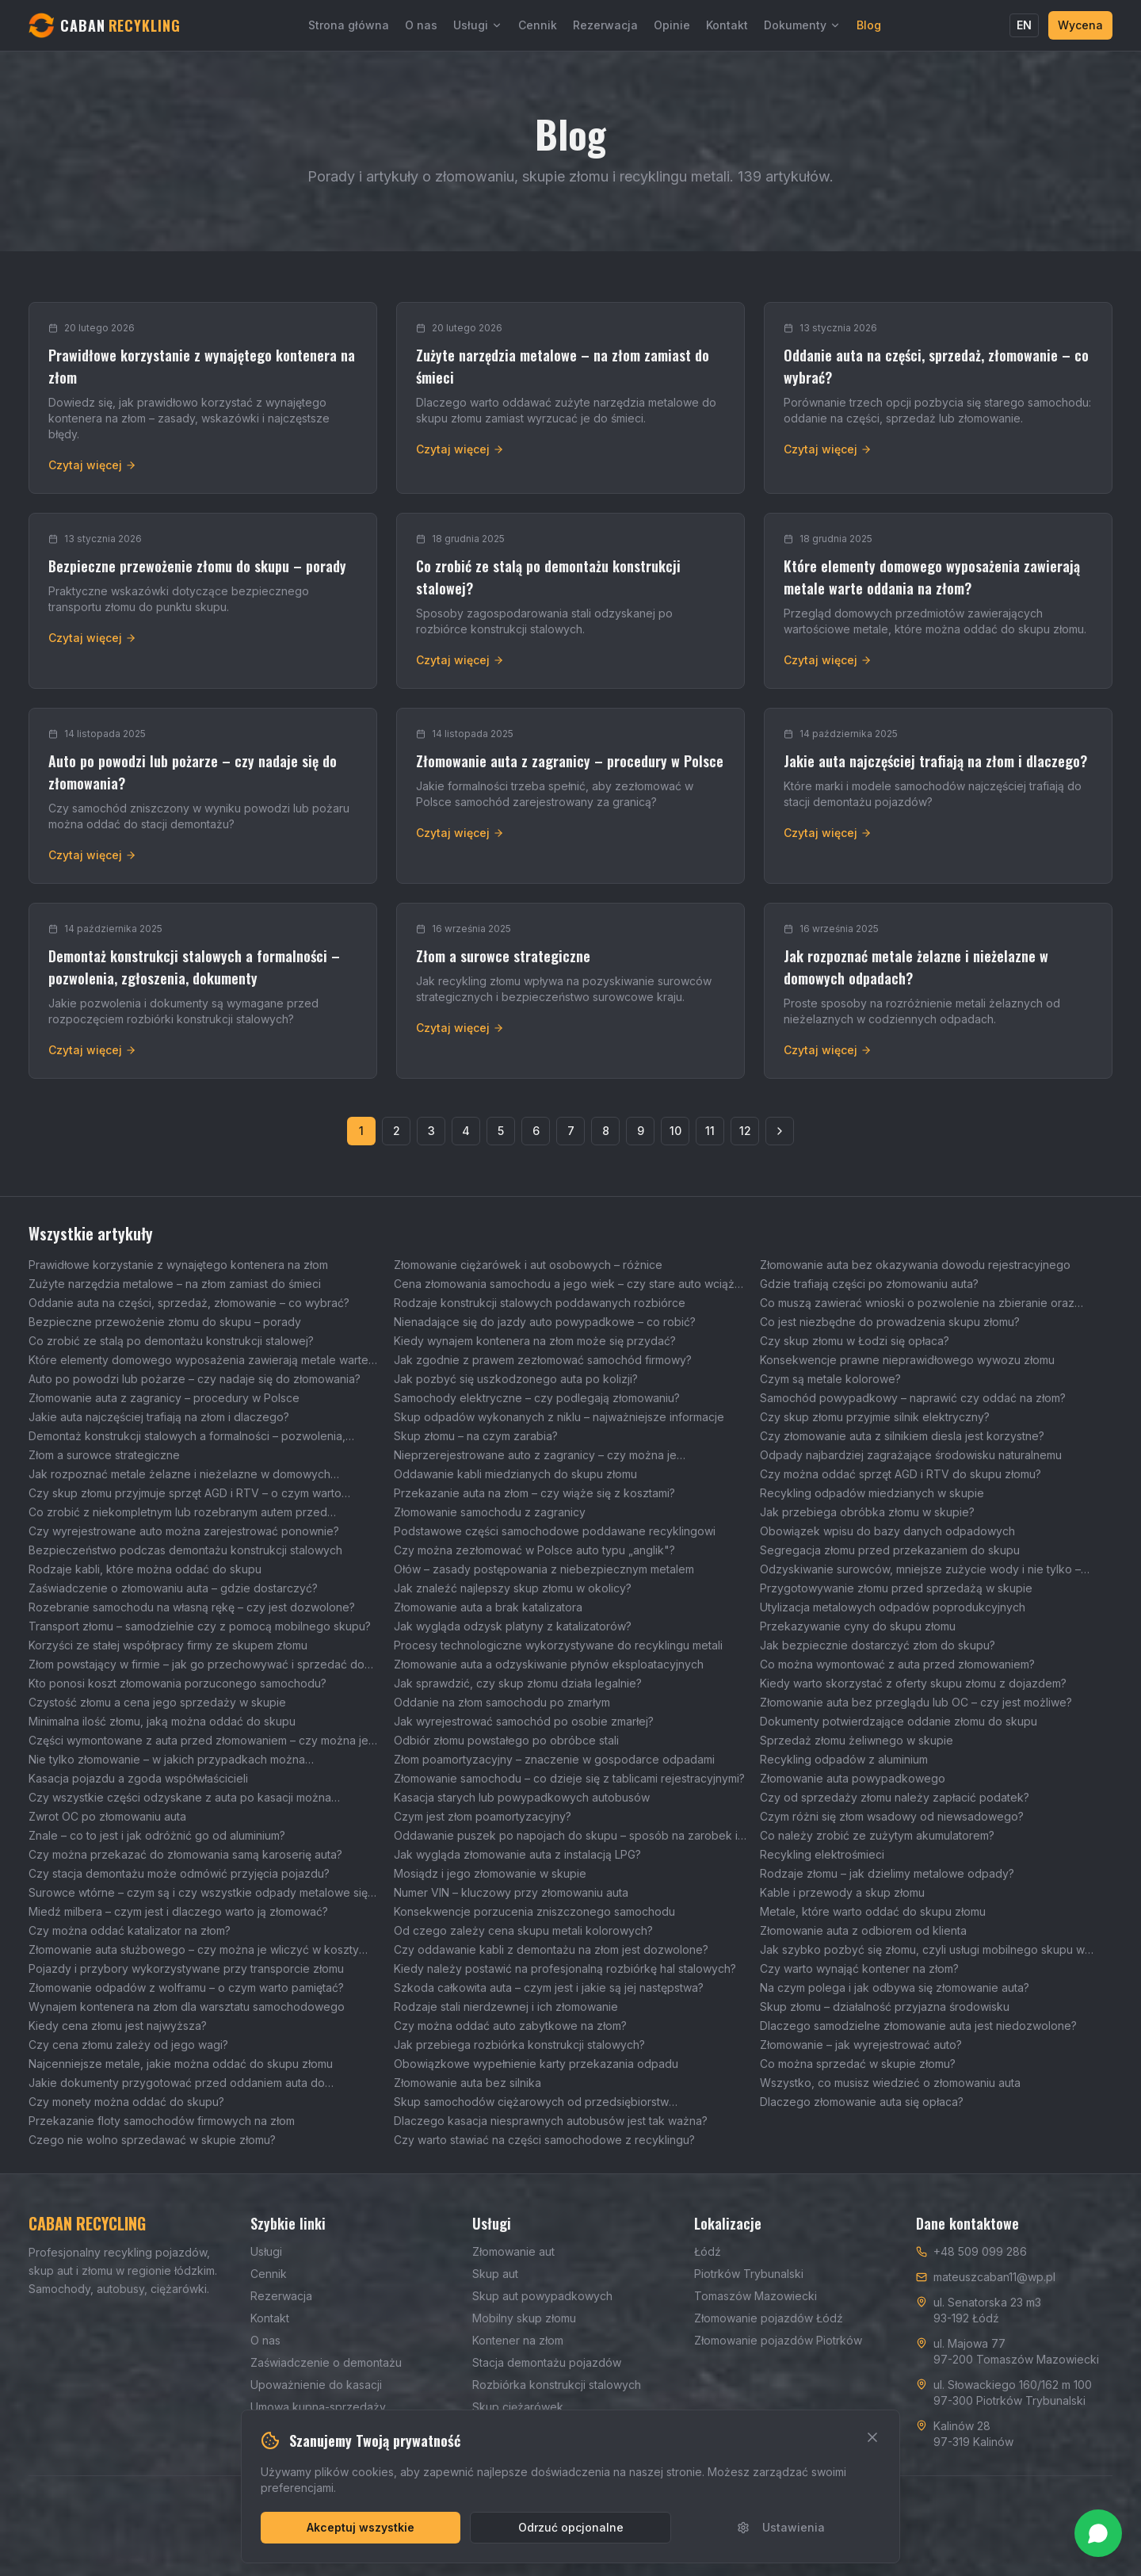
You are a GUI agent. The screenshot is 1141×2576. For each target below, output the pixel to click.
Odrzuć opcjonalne (571, 2527)
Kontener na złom (517, 2340)
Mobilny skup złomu (524, 2318)
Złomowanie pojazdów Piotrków (778, 2340)
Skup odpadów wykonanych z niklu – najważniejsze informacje (559, 1417)
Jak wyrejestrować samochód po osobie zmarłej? (524, 1721)
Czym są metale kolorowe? (830, 1378)
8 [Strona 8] (605, 1130)
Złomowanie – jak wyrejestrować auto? (861, 2044)
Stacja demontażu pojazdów (546, 2362)
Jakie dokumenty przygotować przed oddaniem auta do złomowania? (177, 2083)
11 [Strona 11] (710, 1130)
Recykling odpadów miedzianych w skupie (872, 1493)
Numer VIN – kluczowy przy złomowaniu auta (511, 1892)
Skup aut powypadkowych (542, 2296)
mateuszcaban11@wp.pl (994, 2277)
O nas (421, 25)
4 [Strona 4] (466, 1130)
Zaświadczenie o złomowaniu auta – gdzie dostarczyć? (173, 1588)
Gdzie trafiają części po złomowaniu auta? (869, 1283)
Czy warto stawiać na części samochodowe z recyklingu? (544, 2139)
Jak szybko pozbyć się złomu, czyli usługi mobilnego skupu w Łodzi (922, 1950)
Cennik (537, 25)
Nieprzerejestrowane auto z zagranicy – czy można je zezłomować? (535, 1455)
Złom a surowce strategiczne (104, 1455)
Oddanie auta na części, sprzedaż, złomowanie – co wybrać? (189, 1302)
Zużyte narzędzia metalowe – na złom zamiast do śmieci (175, 1283)
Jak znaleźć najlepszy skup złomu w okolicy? (513, 1588)
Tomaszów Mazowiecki (755, 2296)
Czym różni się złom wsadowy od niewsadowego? (892, 1816)
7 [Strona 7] (570, 1130)
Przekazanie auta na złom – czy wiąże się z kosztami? (534, 1493)
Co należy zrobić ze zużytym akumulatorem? (877, 1835)
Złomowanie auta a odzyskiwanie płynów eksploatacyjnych (549, 1664)
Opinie (672, 25)
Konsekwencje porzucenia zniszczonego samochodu (534, 1911)
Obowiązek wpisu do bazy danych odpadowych (887, 1531)
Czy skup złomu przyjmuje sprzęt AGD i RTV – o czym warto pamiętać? (185, 1493)
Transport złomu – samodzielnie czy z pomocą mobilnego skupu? (200, 1626)
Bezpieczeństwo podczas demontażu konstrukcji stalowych (185, 1550)
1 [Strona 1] (361, 1130)
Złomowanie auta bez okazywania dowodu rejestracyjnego (915, 1264)
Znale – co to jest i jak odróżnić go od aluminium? (157, 1835)
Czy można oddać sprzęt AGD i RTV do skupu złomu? (900, 1474)
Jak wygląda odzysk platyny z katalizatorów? (513, 1626)
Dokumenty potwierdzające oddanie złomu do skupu (898, 1721)
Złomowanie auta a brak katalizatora (488, 1607)
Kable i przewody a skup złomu (842, 1892)
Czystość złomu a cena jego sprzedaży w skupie (157, 1702)
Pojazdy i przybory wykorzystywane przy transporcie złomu (186, 1968)
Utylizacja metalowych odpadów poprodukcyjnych (892, 1607)
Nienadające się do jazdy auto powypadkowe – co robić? (545, 1321)
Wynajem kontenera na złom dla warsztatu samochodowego (187, 2006)
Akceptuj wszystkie (360, 2527)
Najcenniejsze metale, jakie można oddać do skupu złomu (181, 2063)
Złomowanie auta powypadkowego (852, 1778)
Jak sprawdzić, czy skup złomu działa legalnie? (518, 1683)
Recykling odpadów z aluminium (844, 1759)
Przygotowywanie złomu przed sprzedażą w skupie (896, 1588)
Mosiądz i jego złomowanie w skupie (490, 1873)
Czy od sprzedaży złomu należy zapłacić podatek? (894, 1797)
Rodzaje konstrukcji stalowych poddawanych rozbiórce (539, 1302)
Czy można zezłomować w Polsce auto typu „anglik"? (534, 1550)
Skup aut (495, 2273)
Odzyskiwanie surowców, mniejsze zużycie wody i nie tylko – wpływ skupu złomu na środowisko (920, 1569)
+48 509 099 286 (980, 2251)
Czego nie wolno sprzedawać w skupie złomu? (152, 2139)
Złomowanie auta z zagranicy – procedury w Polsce (164, 1398)
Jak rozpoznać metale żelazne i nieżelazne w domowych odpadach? (179, 1474)
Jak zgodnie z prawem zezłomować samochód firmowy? (543, 1359)
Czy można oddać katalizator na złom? (130, 1930)
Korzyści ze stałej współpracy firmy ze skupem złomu (168, 1645)
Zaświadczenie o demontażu (326, 2362)
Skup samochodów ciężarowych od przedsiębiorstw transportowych (531, 2102)
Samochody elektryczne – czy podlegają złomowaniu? (537, 1398)
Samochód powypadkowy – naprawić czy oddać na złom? (913, 1398)
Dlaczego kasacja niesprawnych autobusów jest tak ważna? (551, 2120)
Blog (869, 25)
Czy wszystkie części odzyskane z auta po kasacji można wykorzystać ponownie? (180, 1798)
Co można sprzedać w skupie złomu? (858, 2063)
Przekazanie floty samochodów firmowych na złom (162, 2120)
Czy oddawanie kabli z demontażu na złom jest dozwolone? (551, 1949)
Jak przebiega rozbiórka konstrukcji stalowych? (519, 2044)
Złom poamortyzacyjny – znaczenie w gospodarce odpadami (554, 1759)
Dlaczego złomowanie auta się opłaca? (862, 2101)
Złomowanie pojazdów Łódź (768, 2318)
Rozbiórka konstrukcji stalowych (556, 2384)
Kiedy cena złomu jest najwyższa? (118, 2025)
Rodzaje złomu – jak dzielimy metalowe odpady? (887, 1873)
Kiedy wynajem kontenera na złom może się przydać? (535, 1340)
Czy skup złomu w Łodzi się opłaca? (854, 1340)
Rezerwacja (605, 25)
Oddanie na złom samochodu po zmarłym (502, 1702)
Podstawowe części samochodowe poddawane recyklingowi (555, 1531)
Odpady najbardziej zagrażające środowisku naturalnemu (911, 1455)
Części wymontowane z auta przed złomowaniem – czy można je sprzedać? (198, 1741)
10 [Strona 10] (675, 1130)
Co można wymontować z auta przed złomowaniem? (897, 1664)
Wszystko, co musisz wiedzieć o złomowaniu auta (890, 2082)
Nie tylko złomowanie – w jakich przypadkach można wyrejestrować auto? (167, 1760)
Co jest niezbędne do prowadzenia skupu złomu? (890, 1321)
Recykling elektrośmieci (822, 1854)
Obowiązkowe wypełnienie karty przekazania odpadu (536, 2063)
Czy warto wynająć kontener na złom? (859, 1968)
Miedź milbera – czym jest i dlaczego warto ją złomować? (178, 1911)
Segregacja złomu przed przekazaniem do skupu (890, 1550)
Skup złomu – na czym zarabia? (476, 1436)
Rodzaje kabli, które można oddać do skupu (145, 1569)
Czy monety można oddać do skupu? (126, 2101)
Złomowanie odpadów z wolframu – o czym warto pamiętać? (186, 1987)
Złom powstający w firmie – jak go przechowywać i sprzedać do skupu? (196, 1664)
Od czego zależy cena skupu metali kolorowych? (523, 1930)
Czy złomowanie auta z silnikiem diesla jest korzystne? (902, 1436)
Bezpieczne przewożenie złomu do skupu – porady (165, 1321)
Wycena (1080, 25)
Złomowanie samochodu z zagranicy (490, 1512)
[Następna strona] (779, 1131)
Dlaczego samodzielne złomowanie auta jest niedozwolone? (918, 2025)
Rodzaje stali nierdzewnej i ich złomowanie (506, 2006)
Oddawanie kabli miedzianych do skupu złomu (515, 1474)
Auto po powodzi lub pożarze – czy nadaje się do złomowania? (195, 1378)
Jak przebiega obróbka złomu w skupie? (867, 1512)
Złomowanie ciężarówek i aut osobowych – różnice (528, 1264)
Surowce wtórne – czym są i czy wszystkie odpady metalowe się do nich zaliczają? (198, 1893)
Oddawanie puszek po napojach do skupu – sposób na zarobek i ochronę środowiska (566, 1836)
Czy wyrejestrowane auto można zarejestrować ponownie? (184, 1531)
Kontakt (727, 25)
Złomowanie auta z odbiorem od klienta (863, 1930)
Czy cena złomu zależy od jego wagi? (128, 2044)
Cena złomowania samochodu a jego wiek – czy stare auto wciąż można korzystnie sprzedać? (564, 1284)
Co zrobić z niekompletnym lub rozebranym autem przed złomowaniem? (178, 1512)
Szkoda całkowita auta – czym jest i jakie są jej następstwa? (549, 1987)
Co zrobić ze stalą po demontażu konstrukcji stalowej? (171, 1340)
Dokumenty (802, 25)
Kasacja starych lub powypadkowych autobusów (522, 1797)
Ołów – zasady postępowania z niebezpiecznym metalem (544, 1569)
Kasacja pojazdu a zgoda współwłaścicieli (138, 1778)
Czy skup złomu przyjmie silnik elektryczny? (875, 1417)
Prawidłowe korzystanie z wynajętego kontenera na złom (178, 1264)
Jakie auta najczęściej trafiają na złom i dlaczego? (159, 1417)
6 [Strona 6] (536, 1130)
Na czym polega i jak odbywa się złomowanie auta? (894, 1987)
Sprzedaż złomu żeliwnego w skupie (856, 1740)
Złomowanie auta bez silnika (467, 2082)
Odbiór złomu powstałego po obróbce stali (506, 1740)
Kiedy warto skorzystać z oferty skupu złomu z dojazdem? (913, 1683)
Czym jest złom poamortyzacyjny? (482, 1816)
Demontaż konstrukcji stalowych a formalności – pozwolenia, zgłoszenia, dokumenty (187, 1436)
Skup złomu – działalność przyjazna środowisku (884, 2006)
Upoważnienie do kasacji (316, 2384)
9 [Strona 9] (640, 1130)
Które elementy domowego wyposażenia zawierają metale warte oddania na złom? (198, 1360)
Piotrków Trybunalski (748, 2273)
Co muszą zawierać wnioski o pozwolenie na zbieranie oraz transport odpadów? (917, 1303)
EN (1024, 25)
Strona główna (348, 25)
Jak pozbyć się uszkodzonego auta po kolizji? (516, 1378)
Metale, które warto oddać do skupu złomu (873, 1911)
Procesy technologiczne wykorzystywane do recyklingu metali (558, 1645)
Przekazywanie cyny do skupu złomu (858, 1626)
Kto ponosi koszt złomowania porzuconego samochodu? (177, 1683)
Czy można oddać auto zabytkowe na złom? (510, 2025)
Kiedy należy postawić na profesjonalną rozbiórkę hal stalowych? (565, 1968)
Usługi (477, 25)
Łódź (707, 2251)
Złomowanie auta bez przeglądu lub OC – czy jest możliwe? (916, 1702)
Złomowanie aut (513, 2251)
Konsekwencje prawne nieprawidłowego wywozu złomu (907, 1359)
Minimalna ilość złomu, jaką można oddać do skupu (162, 1721)
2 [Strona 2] (396, 1130)
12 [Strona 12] (745, 1130)
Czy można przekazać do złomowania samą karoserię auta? (185, 1854)
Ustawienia (781, 2527)
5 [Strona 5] (501, 1130)
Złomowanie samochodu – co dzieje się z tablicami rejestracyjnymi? (569, 1778)
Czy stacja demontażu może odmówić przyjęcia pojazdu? (179, 1873)
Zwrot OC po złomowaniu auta (107, 1816)
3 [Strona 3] (431, 1130)
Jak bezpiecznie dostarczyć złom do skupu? (877, 1645)
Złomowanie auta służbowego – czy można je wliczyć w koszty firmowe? (194, 1950)
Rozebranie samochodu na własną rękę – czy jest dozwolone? (192, 1607)
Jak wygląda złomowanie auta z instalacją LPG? (517, 1854)
